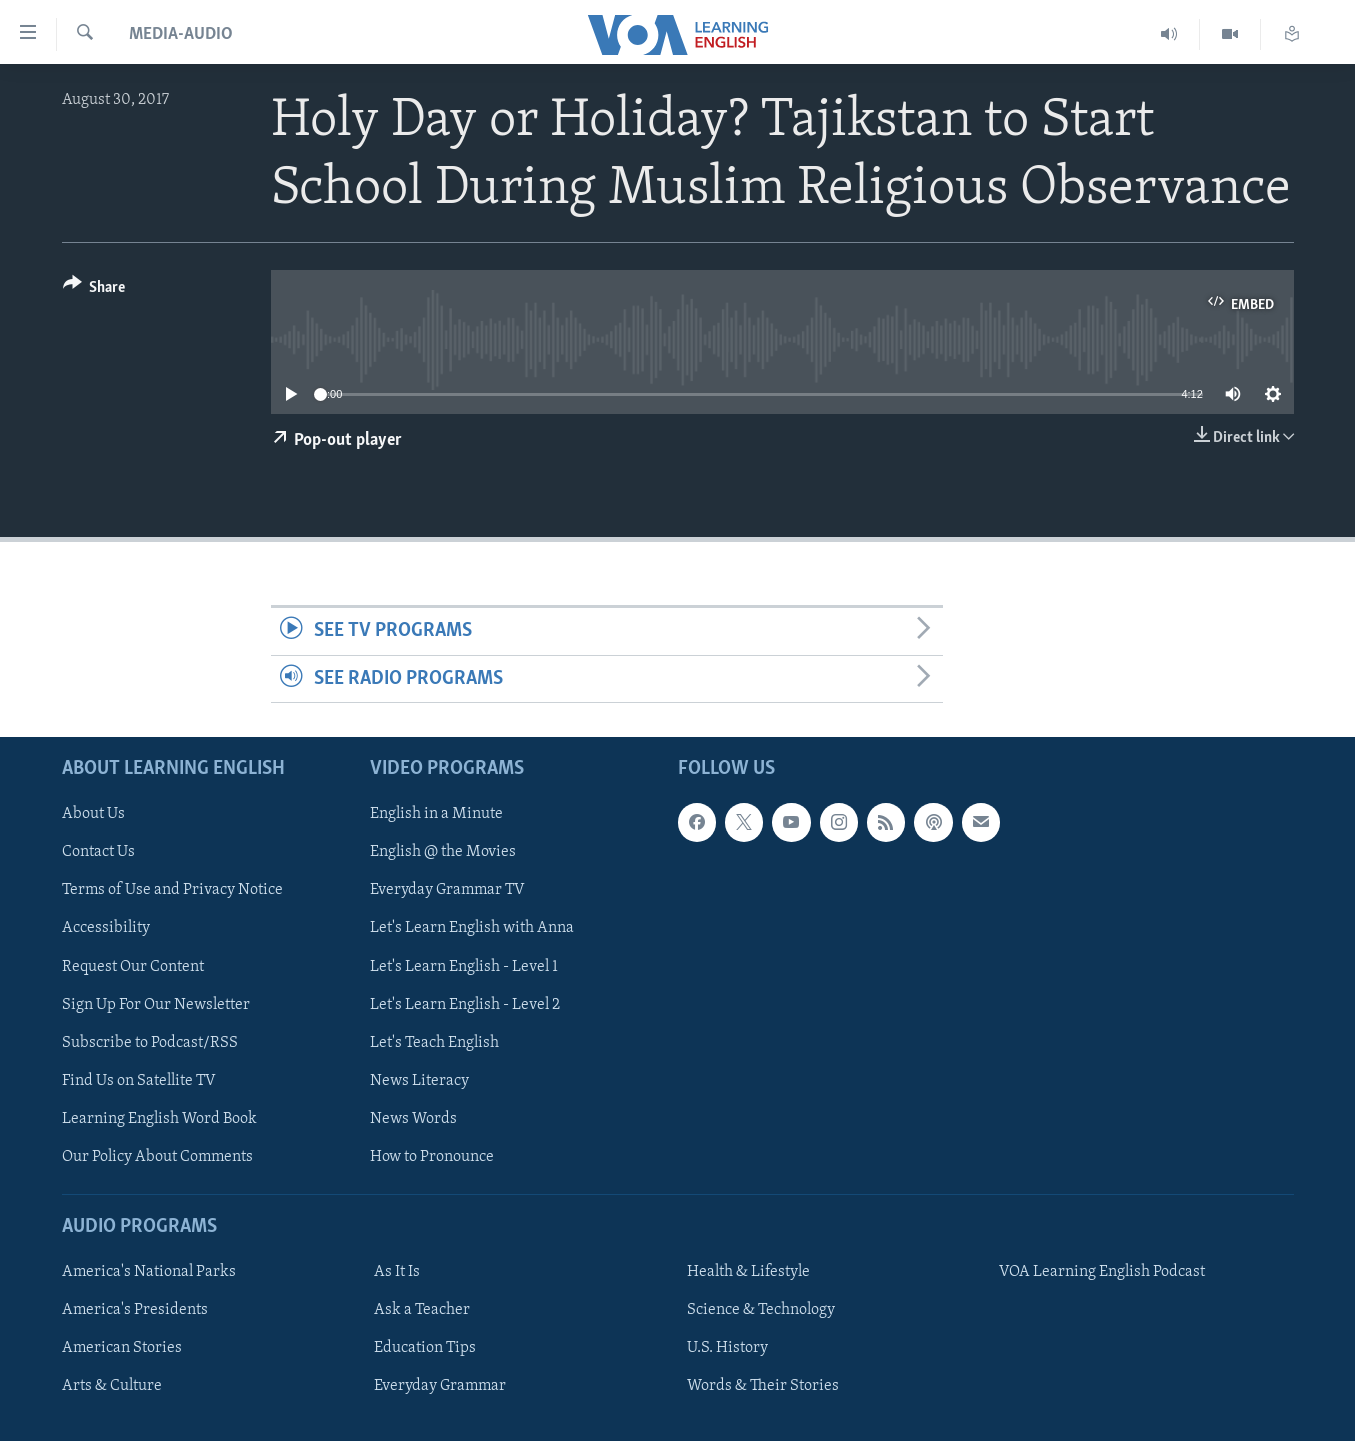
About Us (93, 814)
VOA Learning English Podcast (1102, 1272)
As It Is (397, 1272)
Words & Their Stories (763, 1386)
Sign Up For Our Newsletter (156, 1005)
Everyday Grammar (440, 1386)
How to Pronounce (432, 1157)
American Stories (122, 1348)
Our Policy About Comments (157, 1157)
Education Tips (425, 1348)
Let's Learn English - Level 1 (464, 966)
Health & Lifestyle (748, 1272)
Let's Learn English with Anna (472, 928)
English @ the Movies (443, 852)
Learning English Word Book (159, 1119)
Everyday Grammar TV (447, 890)
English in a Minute (436, 814)
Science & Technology (761, 1310)
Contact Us (98, 852)
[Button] (94, 290)
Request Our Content (133, 966)
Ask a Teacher (422, 1310)
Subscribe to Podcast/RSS (150, 1043)
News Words (413, 1119)
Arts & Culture (112, 1386)
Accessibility (106, 928)
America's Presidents (135, 1310)
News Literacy (419, 1081)
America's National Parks (149, 1272)
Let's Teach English (434, 1043)
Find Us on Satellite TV (139, 1081)
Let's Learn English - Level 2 (465, 1005)
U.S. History (727, 1348)
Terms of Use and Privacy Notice (172, 890)
